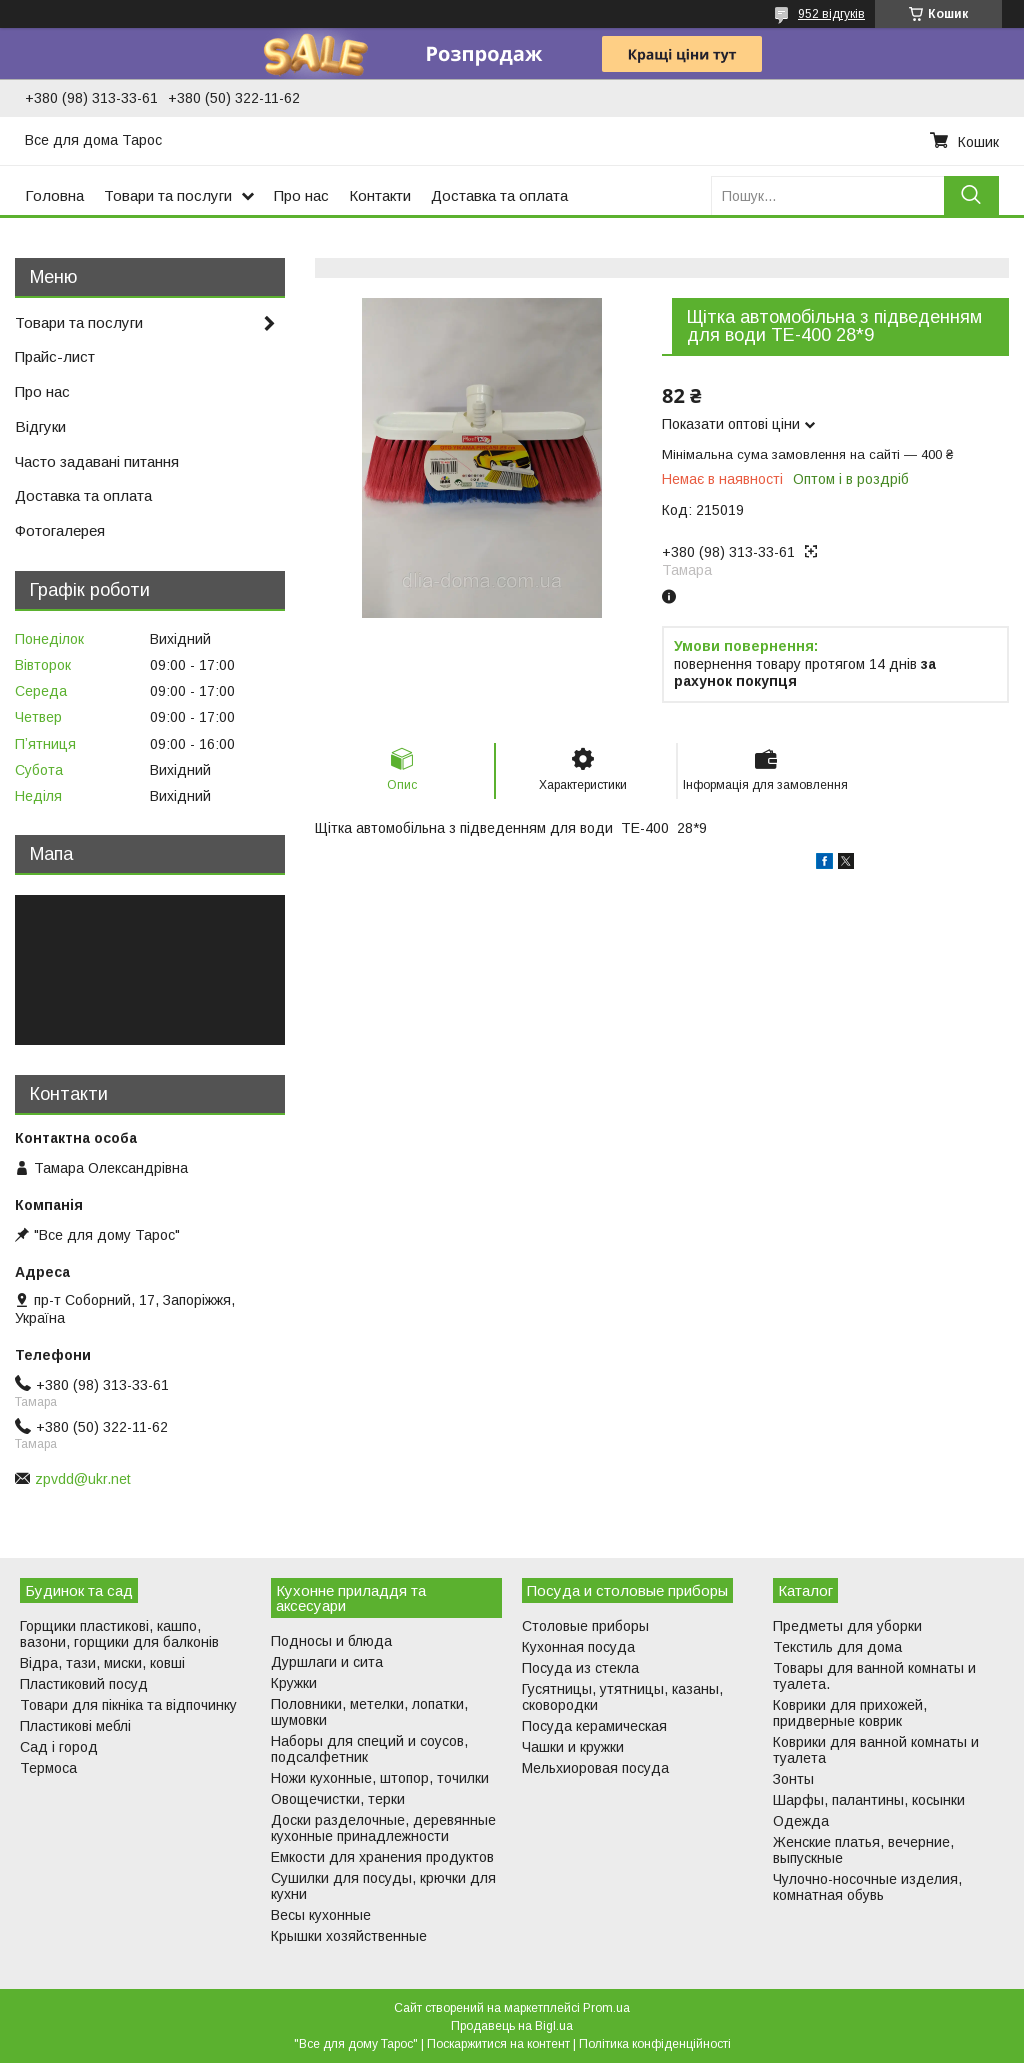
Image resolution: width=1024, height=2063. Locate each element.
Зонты (793, 1779)
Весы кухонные (321, 1915)
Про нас (301, 195)
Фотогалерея (60, 530)
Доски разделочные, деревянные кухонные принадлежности (383, 1828)
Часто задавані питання (97, 461)
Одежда (801, 1821)
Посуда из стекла (580, 1668)
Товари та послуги (168, 195)
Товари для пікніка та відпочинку (128, 1705)
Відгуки (40, 426)
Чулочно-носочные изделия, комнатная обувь (867, 1887)
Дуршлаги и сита (327, 1662)
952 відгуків (831, 14)
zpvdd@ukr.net (83, 1479)
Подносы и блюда (331, 1641)
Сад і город (59, 1747)
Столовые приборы (585, 1626)
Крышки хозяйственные (349, 1936)
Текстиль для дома (837, 1647)
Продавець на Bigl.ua (512, 2026)
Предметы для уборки (847, 1626)
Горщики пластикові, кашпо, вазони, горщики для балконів (119, 1634)
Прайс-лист (55, 356)
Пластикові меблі (75, 1726)
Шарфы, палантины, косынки (869, 1800)
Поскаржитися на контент (498, 2044)
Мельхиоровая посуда (595, 1768)
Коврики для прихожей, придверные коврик (850, 1713)
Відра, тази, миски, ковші (102, 1663)
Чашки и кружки (573, 1747)
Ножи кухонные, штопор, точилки (380, 1778)
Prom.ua (606, 2008)
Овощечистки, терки (338, 1799)
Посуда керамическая (594, 1726)
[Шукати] (971, 195)
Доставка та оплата (499, 195)
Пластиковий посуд (84, 1684)
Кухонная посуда (578, 1647)
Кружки (294, 1683)
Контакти (380, 195)
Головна (54, 195)
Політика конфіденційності (655, 2044)
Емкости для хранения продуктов (382, 1857)
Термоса (48, 1768)
